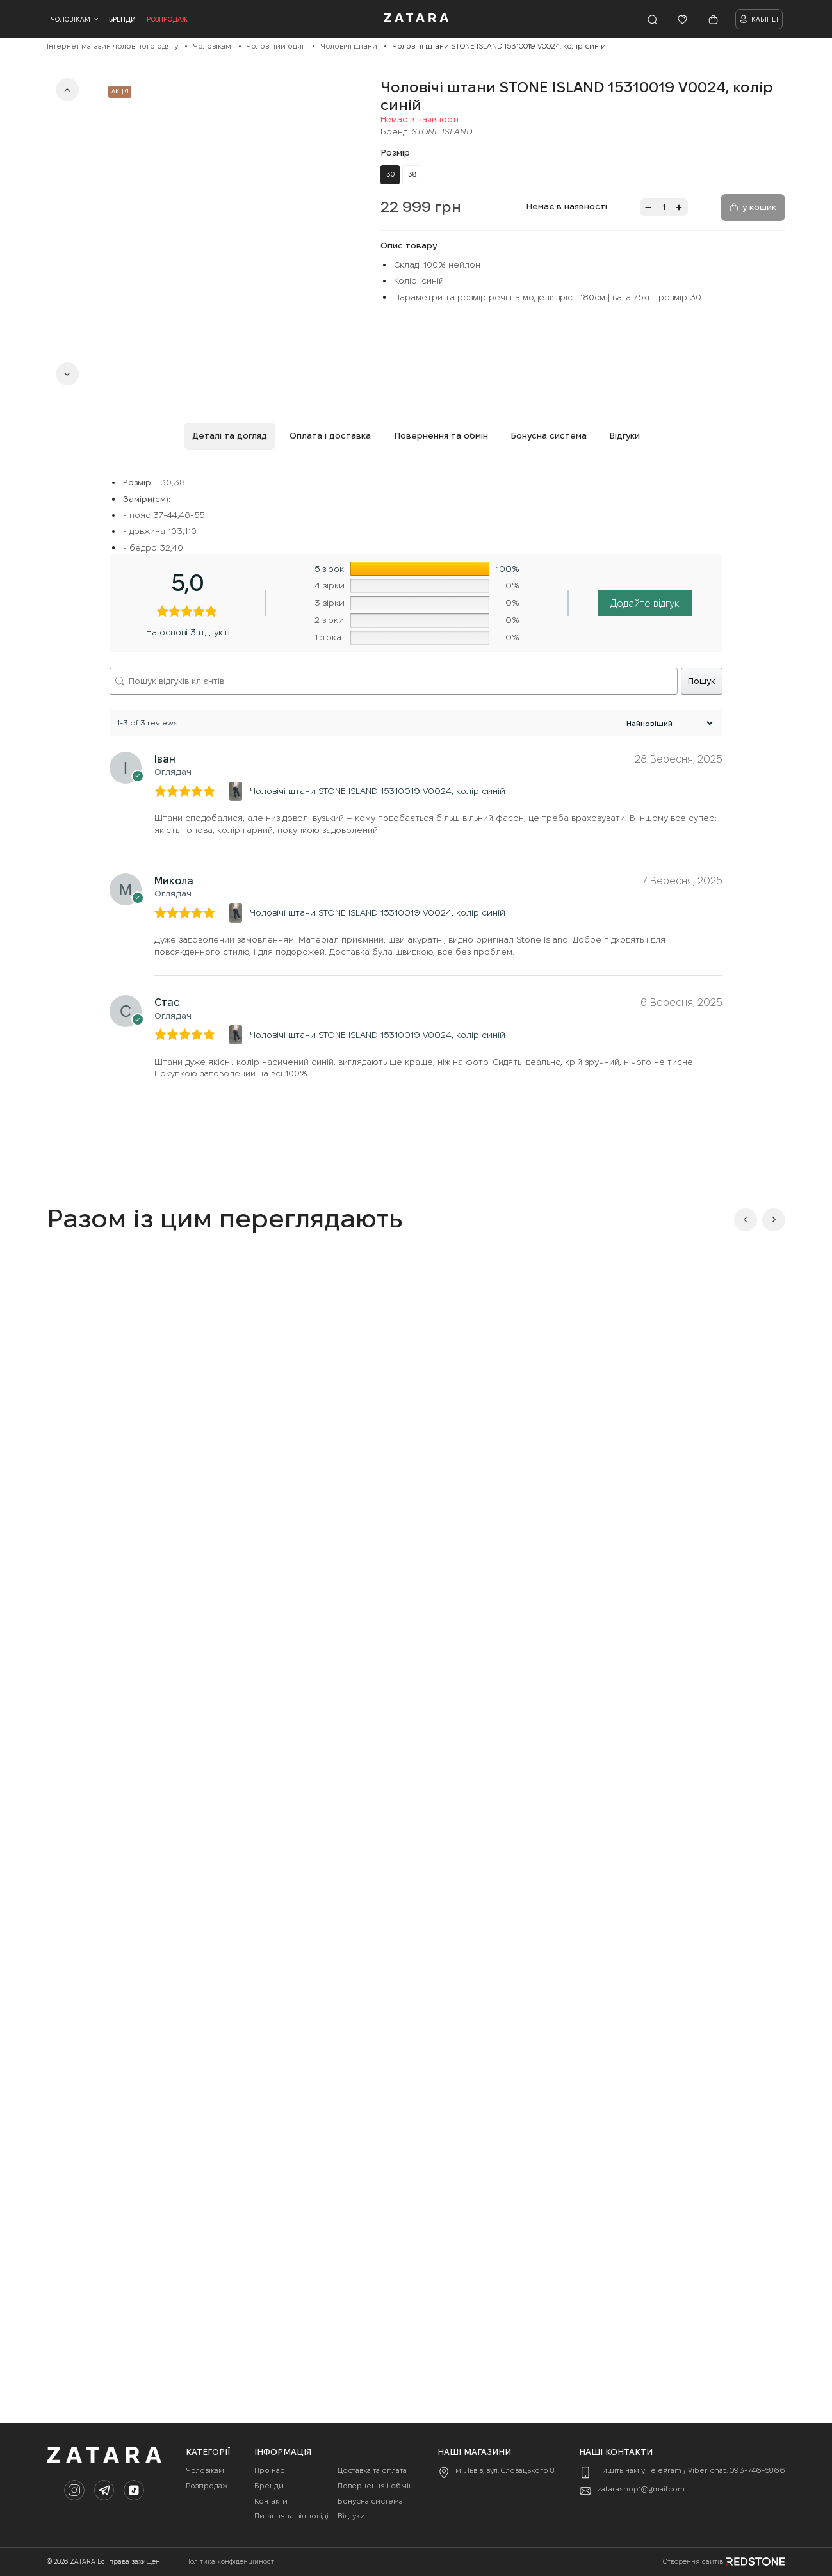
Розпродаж (167, 19)
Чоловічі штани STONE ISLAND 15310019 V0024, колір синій (377, 791)
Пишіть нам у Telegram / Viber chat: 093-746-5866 (691, 2470)
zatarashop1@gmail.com (641, 2488)
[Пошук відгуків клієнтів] (394, 681)
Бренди (122, 19)
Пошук (701, 681)
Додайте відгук (645, 603)
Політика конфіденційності (230, 2561)
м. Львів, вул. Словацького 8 (505, 2470)
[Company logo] (416, 19)
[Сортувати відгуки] (668, 723)
